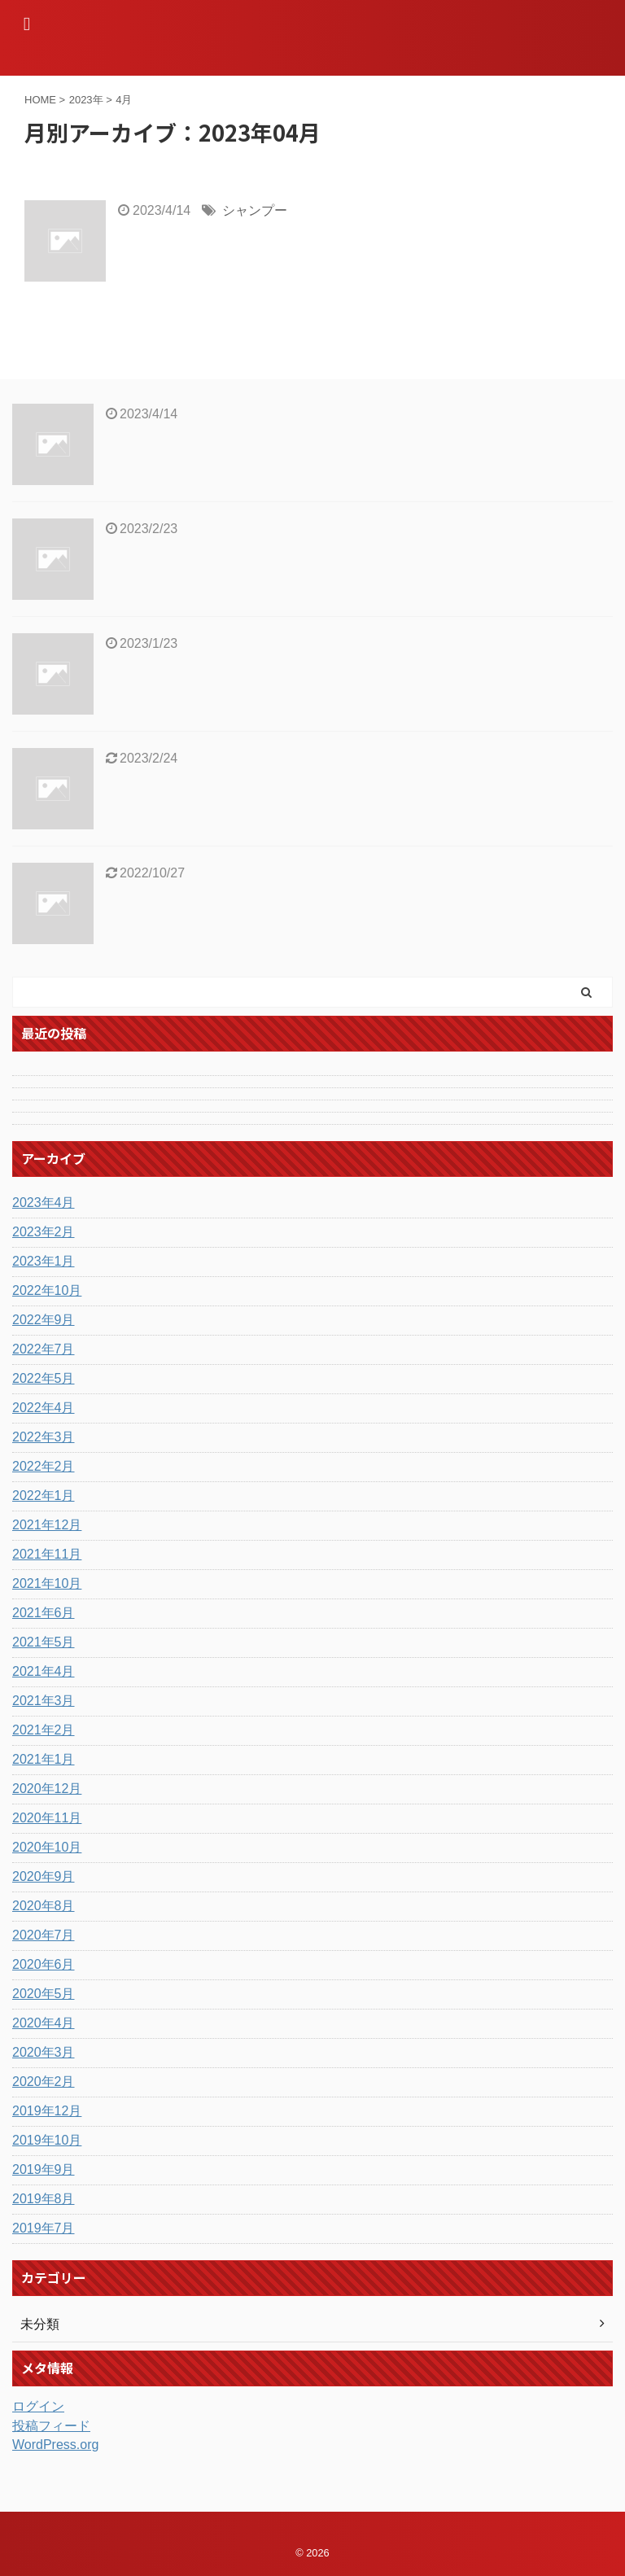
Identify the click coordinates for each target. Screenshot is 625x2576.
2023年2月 (43, 1232)
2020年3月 (43, 2052)
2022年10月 (46, 1290)
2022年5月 (43, 1378)
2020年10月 (46, 1847)
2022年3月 (43, 1437)
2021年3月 (43, 1701)
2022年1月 (43, 1495)
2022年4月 (43, 1408)
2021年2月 (43, 1730)
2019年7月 (43, 2228)
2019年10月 (46, 2140)
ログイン (38, 2406)
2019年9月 (43, 2169)
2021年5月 (43, 1642)
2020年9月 (43, 1876)
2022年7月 (43, 1349)
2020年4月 (43, 2023)
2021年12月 (46, 1525)
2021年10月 (46, 1583)
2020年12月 (46, 1788)
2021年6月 (43, 1613)
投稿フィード (51, 2426)
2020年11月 (46, 1818)
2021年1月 (43, 1759)
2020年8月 (43, 1906)
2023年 (86, 100)
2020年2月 (43, 2081)
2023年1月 (43, 1261)
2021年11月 (46, 1554)
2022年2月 (43, 1466)
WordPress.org (55, 2444)
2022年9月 (43, 1320)
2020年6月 (43, 1964)
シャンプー (254, 210)
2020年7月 (43, 1935)
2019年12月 (46, 2111)
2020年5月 (43, 1994)
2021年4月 (43, 1671)
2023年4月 (43, 1202)
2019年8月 (43, 2199)
